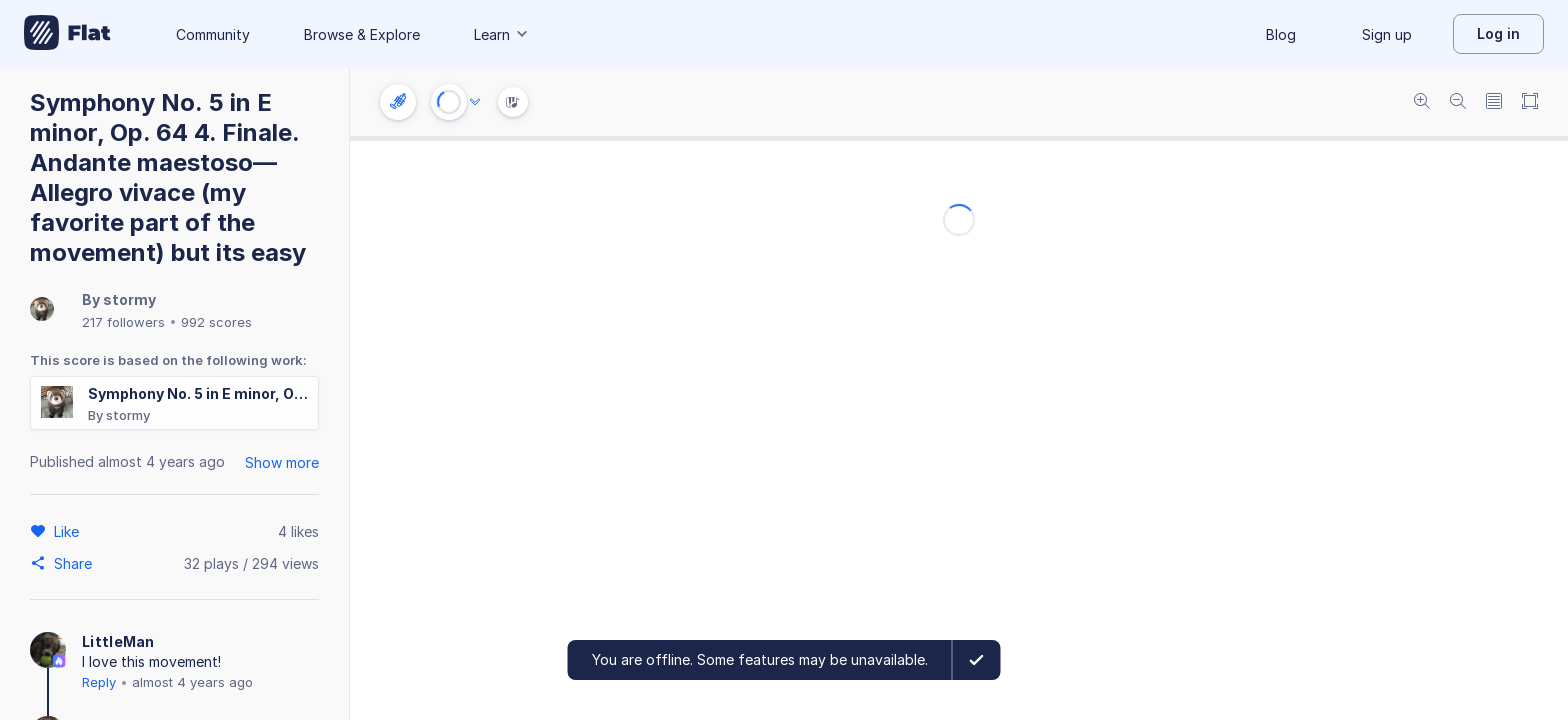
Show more (282, 462)
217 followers (123, 322)
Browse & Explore (362, 34)
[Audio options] (475, 102)
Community (213, 34)
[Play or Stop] (449, 102)
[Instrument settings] (398, 102)
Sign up (1387, 34)
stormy (129, 299)
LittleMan (118, 641)
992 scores (216, 322)
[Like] (69, 531)
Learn (502, 34)
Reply (99, 682)
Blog (1281, 34)
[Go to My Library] (67, 34)
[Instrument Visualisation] (513, 102)
